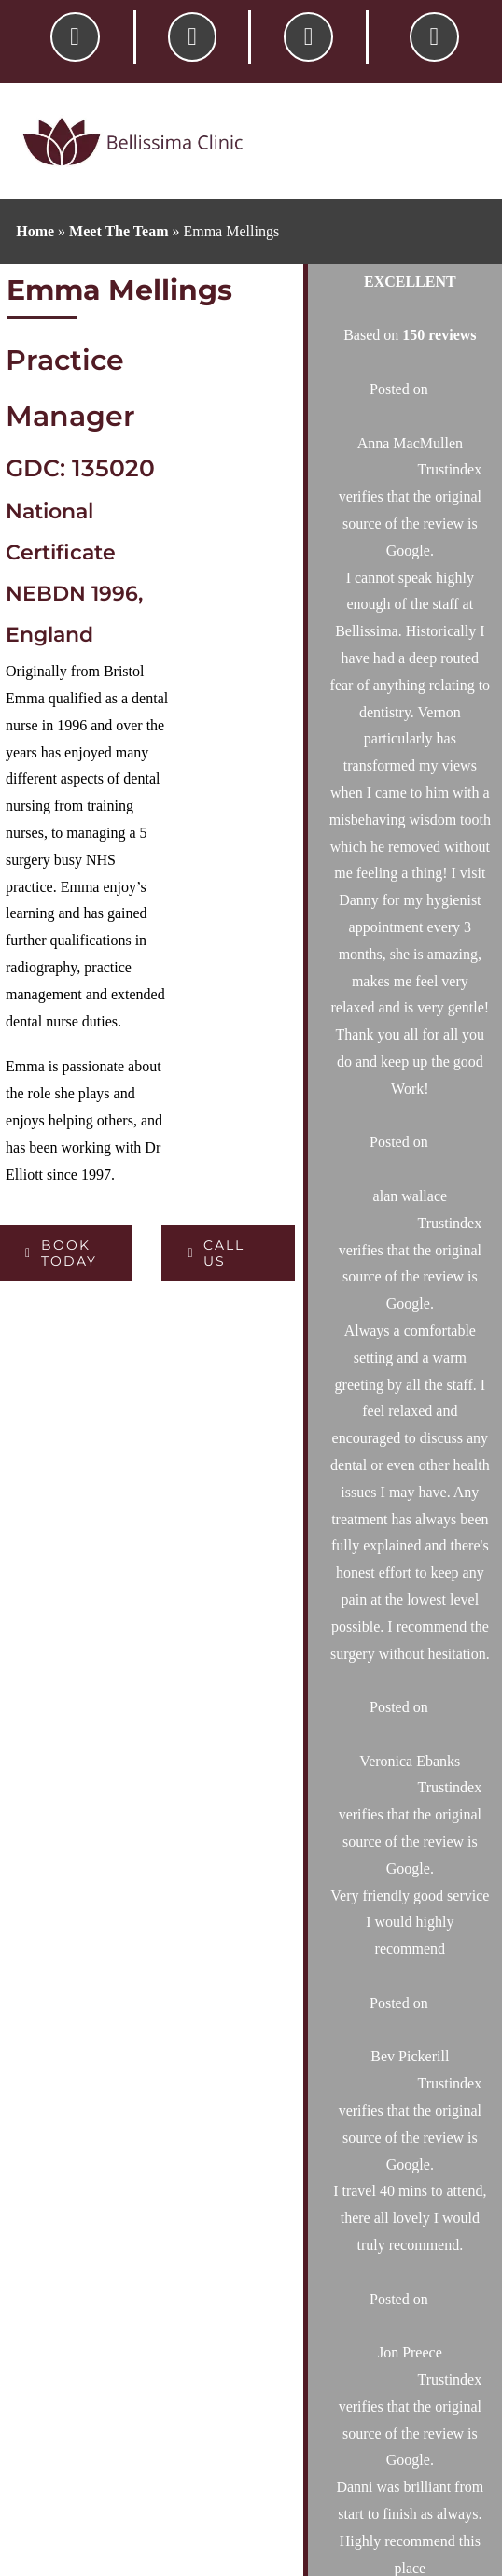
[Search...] (382, 1026)
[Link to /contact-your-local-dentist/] (192, 37)
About (269, 1836)
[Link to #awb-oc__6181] (434, 37)
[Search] (463, 1026)
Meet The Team (118, 231)
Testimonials (289, 2055)
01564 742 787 (391, 1645)
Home (35, 231)
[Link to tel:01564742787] (75, 37)
